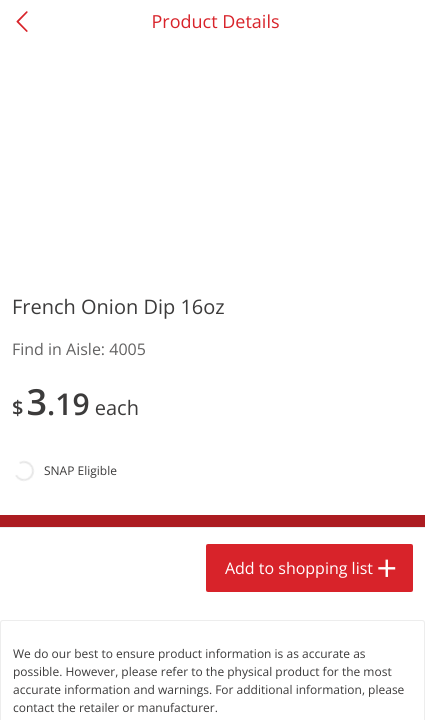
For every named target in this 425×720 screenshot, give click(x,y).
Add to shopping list (299, 568)
